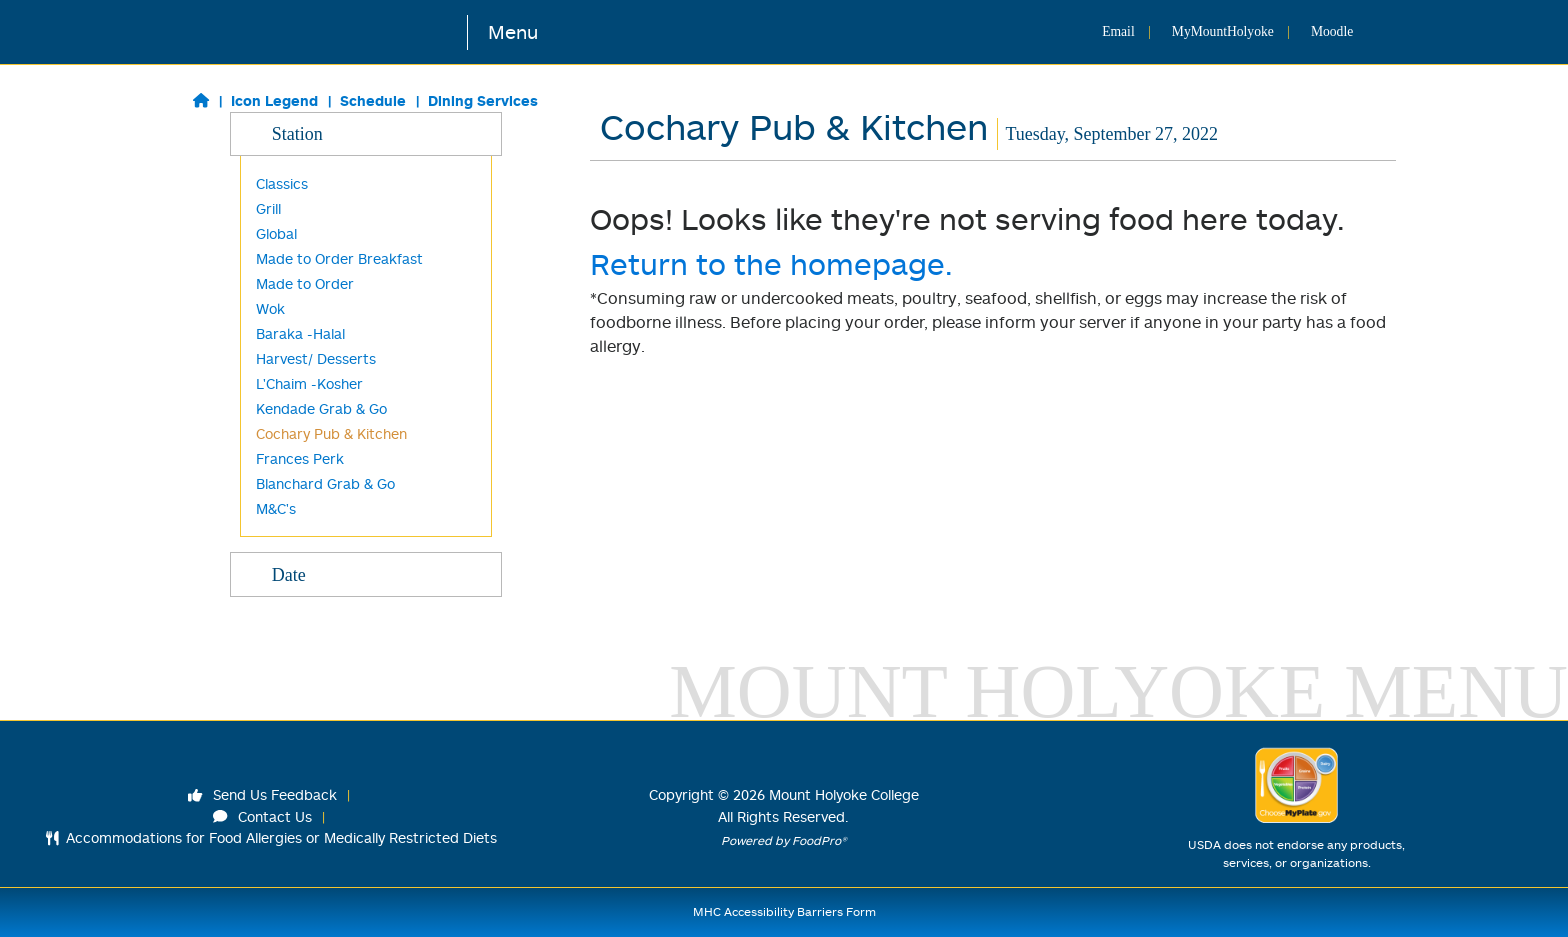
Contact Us (263, 816)
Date (366, 574)
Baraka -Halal (300, 333)
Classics (282, 183)
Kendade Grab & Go (321, 408)
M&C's (276, 508)
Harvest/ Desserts (316, 358)
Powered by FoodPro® (784, 840)
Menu (513, 31)
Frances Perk (300, 458)
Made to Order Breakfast (339, 258)
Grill (268, 208)
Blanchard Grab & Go (325, 483)
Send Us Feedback (263, 794)
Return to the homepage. (771, 263)
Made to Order (305, 283)
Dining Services (483, 100)
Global (276, 233)
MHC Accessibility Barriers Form (784, 911)
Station (366, 133)
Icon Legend (274, 100)
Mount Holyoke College (844, 794)
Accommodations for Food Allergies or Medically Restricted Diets (271, 837)
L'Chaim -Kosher (309, 383)
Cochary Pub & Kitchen (331, 433)
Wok (270, 308)
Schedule (373, 100)
